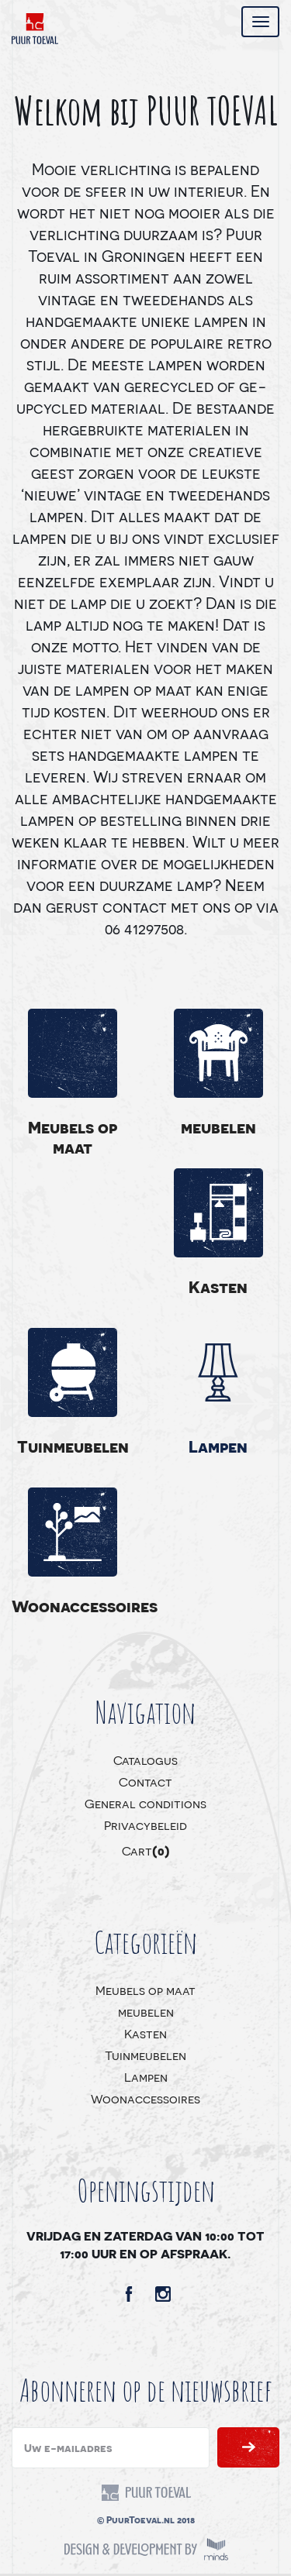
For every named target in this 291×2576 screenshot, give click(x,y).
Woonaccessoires (73, 1605)
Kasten (218, 1286)
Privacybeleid (145, 1825)
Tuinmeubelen (73, 1446)
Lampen (218, 1446)
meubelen (218, 1127)
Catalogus (145, 1759)
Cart (146, 1850)
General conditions (145, 1803)
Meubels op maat (72, 1137)
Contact (145, 1781)
